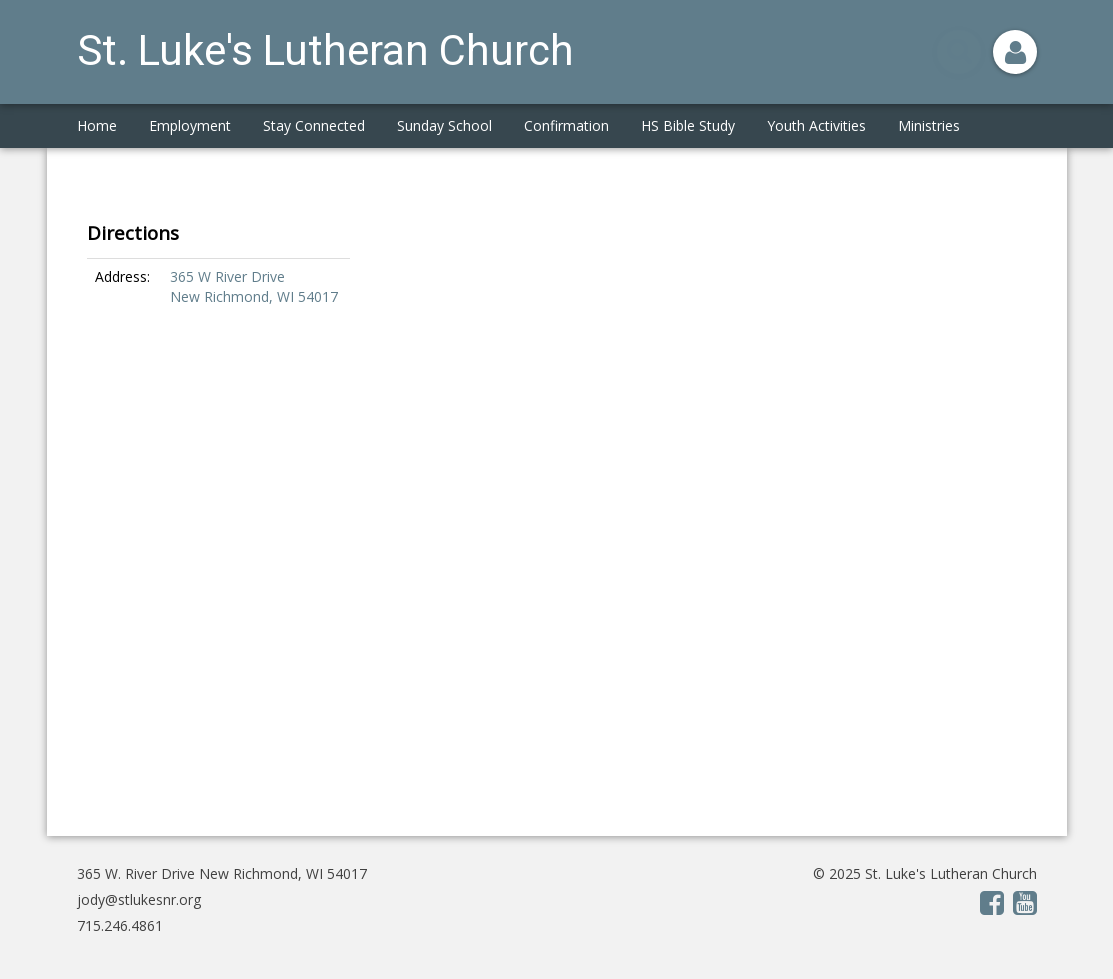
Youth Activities (816, 125)
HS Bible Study (688, 125)
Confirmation (566, 125)
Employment (190, 125)
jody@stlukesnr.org (139, 899)
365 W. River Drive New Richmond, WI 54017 (222, 873)
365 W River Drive (229, 276)
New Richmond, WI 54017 (254, 296)
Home (97, 125)
